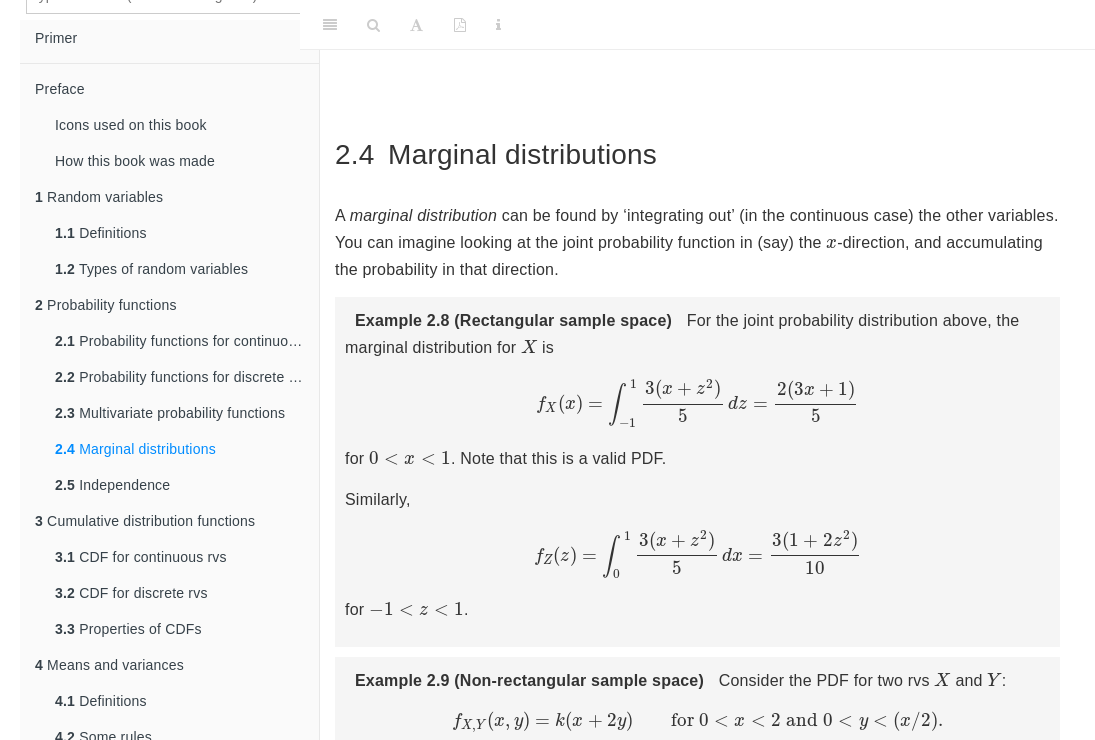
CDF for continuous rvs (141, 557)
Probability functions (106, 305)
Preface (60, 89)
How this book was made (135, 161)
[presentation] (831, 243)
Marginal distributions (135, 449)
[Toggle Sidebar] (330, 25)
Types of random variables (151, 269)
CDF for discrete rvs (131, 593)
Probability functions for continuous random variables (187, 341)
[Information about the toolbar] (498, 25)
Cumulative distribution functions (145, 521)
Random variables (99, 197)
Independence (112, 485)
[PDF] (460, 25)
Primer (56, 38)
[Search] (373, 25)
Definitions (101, 233)
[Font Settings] (416, 25)
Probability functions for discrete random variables (187, 377)
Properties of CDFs (128, 629)
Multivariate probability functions (170, 413)
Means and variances (109, 665)
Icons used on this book (131, 125)
